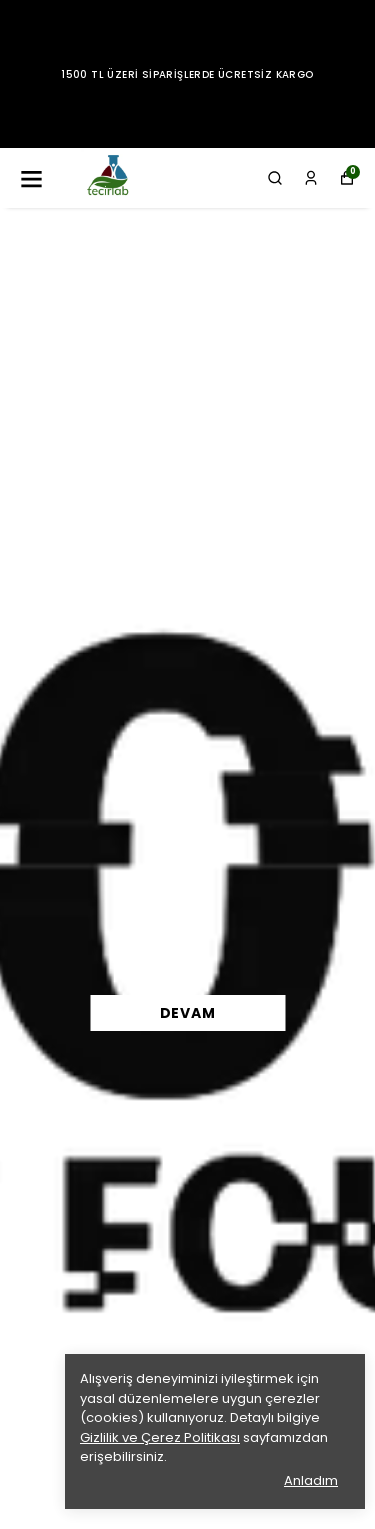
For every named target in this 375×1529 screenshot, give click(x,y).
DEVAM (188, 1013)
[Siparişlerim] (311, 178)
